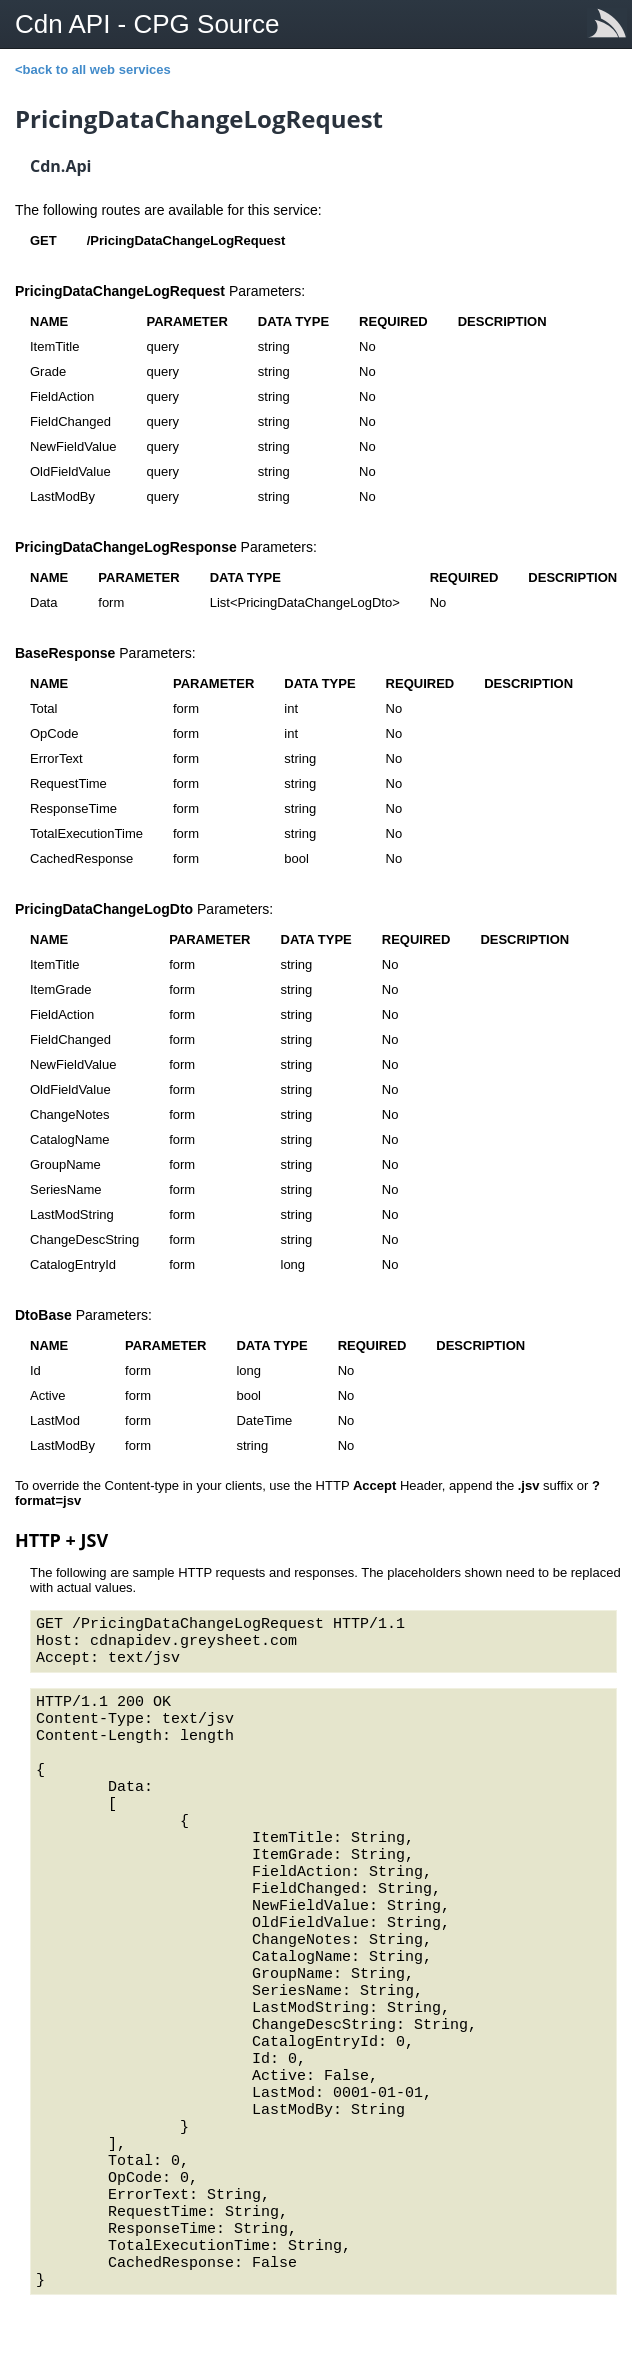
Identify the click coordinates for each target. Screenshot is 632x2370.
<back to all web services (93, 69)
